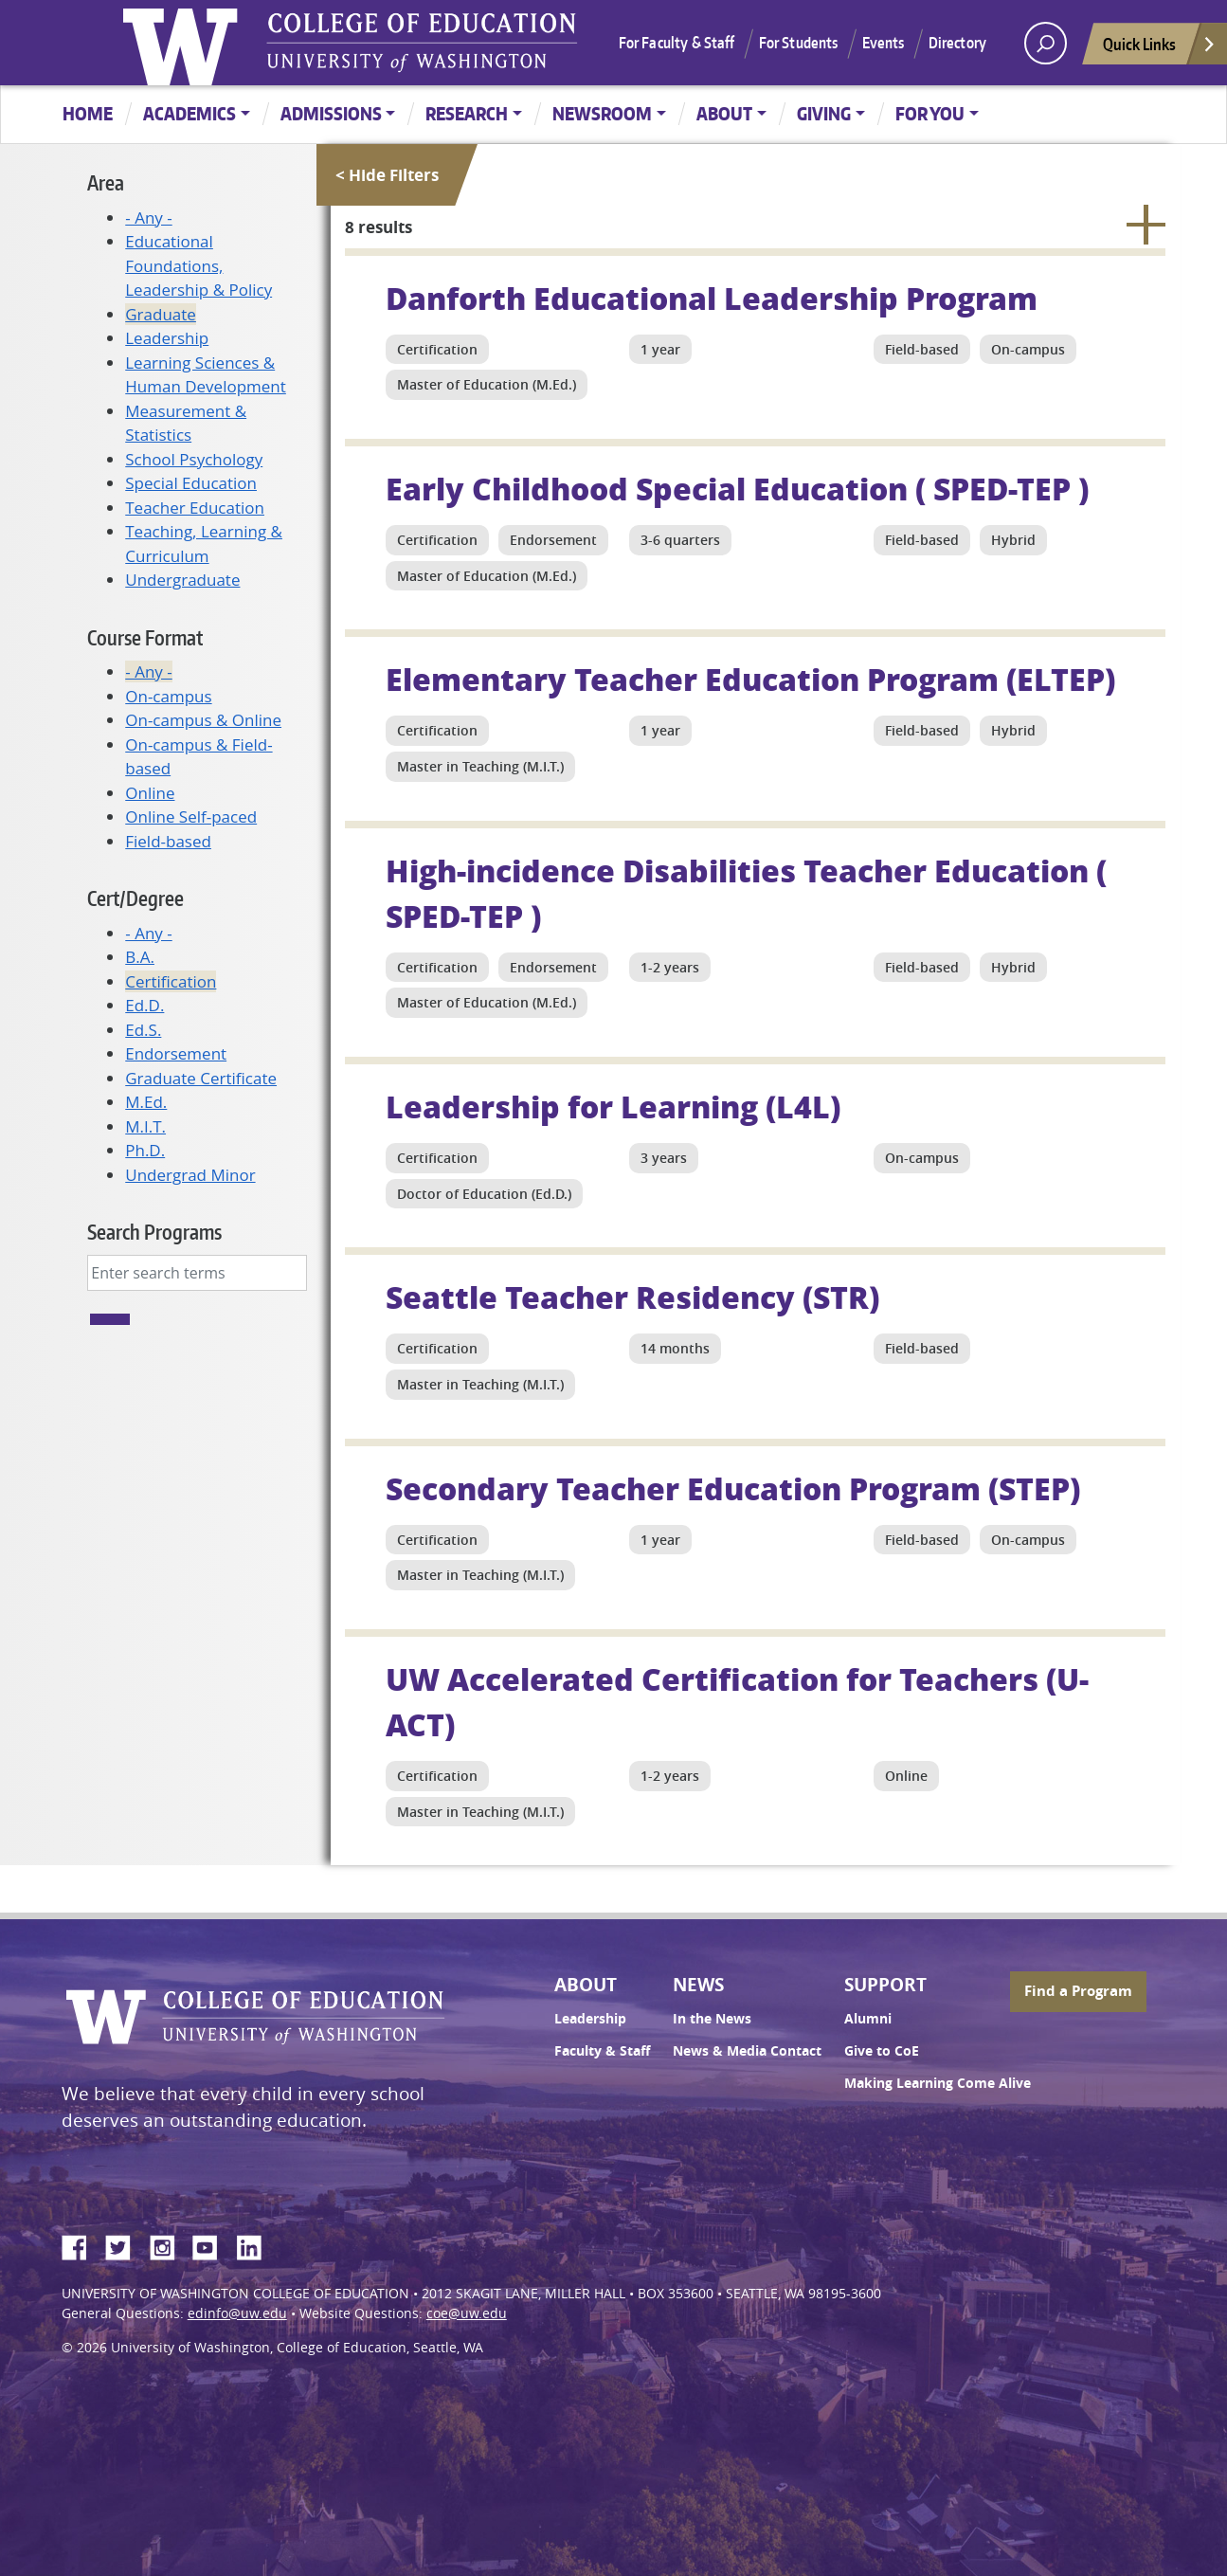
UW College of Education (421, 42)
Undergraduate (182, 579)
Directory (957, 42)
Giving (824, 113)
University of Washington (184, 42)
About (724, 113)
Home (88, 113)
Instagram (169, 2244)
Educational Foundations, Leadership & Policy (198, 265)
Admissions (331, 113)
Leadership (166, 338)
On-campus (168, 696)
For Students (799, 42)
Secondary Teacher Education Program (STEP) (733, 1488)
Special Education (191, 483)
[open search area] (1045, 43)
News (698, 1984)
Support (885, 1984)
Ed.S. (143, 1030)
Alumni (868, 2018)
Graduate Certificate (201, 1078)
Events (883, 42)
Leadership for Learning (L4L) (613, 1106)
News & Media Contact (747, 2050)
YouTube (212, 2244)
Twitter (125, 2244)
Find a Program (1078, 1991)
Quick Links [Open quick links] (1160, 48)
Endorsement (175, 1053)
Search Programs (154, 1231)
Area (105, 182)
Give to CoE (881, 2050)
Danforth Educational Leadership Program (712, 297)
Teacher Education (194, 507)
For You (930, 113)
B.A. (139, 957)
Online (149, 793)
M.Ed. (146, 1102)
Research (466, 113)
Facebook (81, 2244)
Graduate (160, 314)
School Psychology (193, 459)
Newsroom (602, 113)
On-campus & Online (203, 720)
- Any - (148, 217)
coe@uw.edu (466, 2313)
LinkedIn (256, 2244)
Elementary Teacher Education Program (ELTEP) (750, 678)
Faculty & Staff (602, 2050)
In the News (712, 2018)
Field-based (168, 841)
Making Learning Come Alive (937, 2083)
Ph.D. (145, 1150)
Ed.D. (144, 1005)
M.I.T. (145, 1126)
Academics (189, 113)
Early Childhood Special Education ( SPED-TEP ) (737, 488)
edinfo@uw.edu (237, 2313)
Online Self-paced (191, 816)
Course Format (145, 637)
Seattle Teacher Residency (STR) (632, 1296)
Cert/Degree (135, 898)
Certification (170, 981)
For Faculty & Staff (677, 42)
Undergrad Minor (190, 1175)
